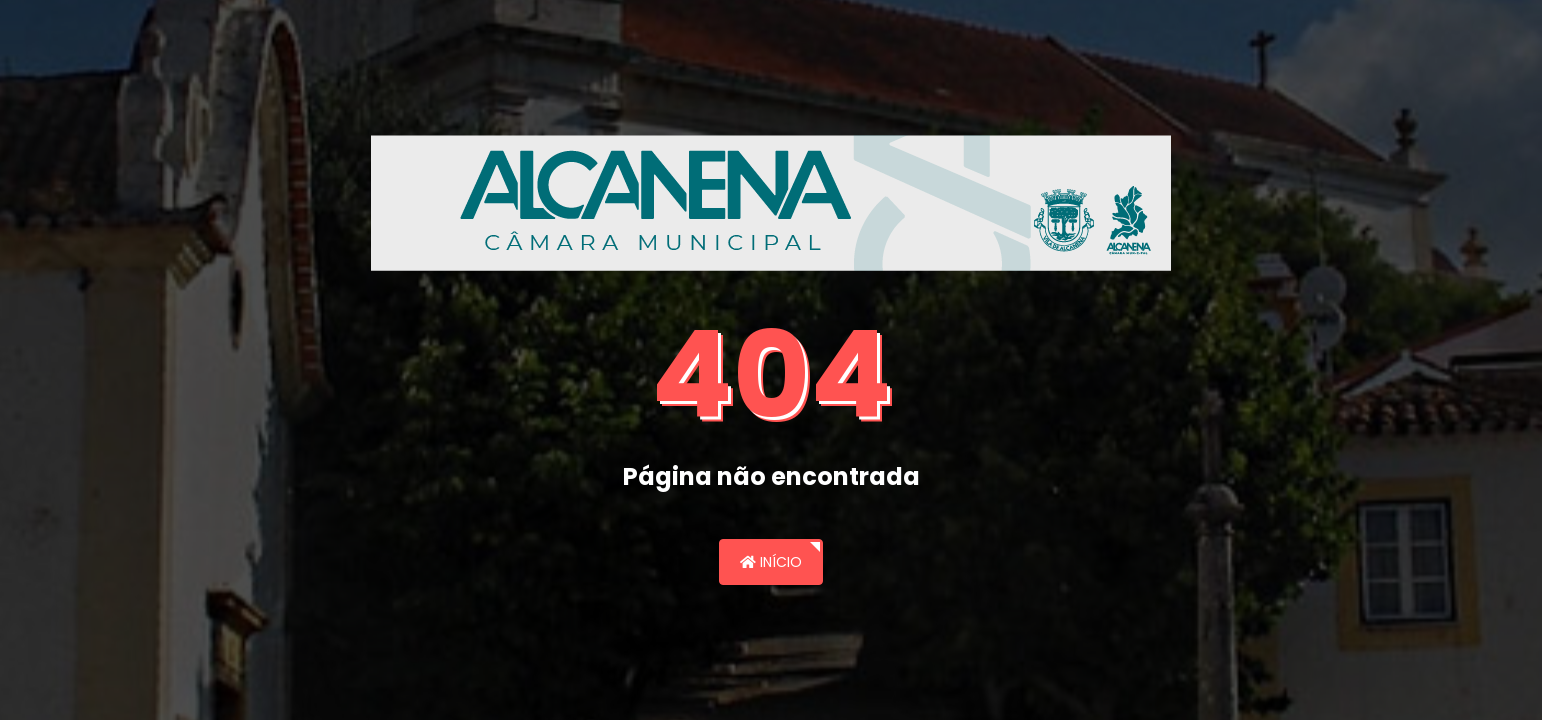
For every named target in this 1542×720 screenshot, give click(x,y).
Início (771, 562)
